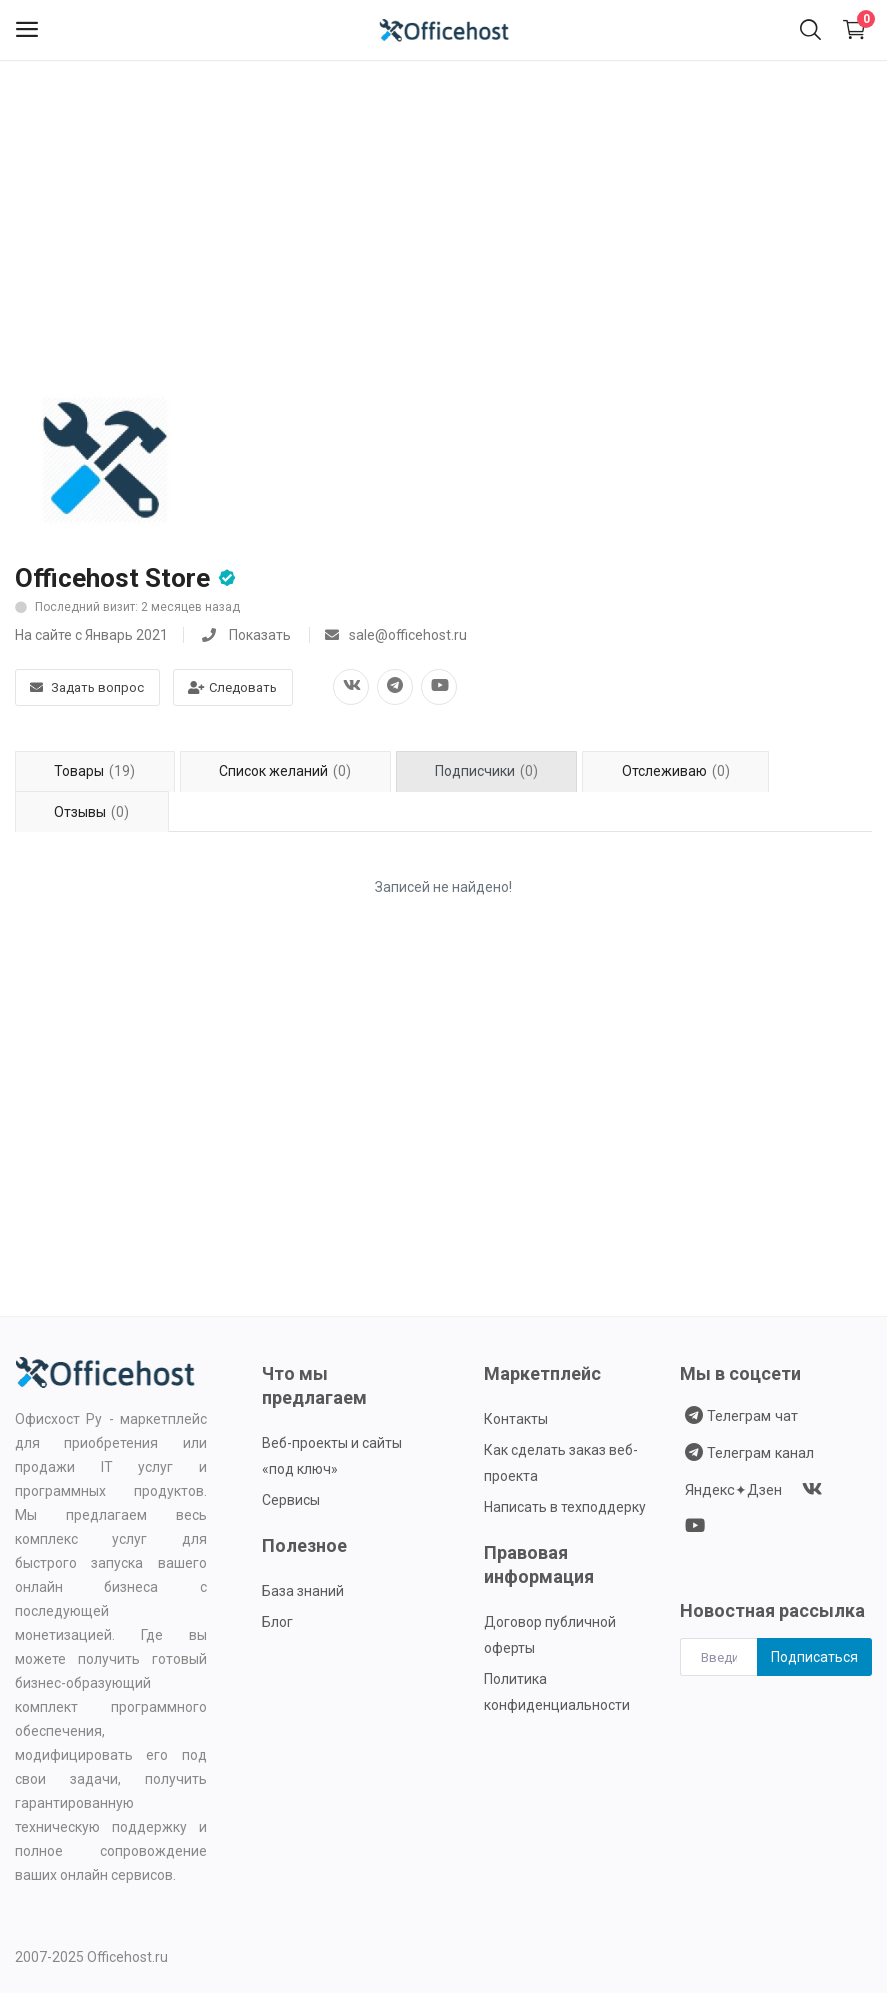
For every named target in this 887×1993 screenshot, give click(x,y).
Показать (260, 635)
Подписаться (814, 1657)
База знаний (303, 1591)
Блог (277, 1622)
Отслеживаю (676, 771)
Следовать (232, 687)
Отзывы (91, 812)
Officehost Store (112, 578)
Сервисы (291, 1500)
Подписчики (486, 771)
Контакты (516, 1419)
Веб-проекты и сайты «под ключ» (332, 1456)
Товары (94, 771)
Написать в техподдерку (565, 1507)
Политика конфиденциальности (557, 1692)
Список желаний (285, 771)
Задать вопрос (87, 687)
